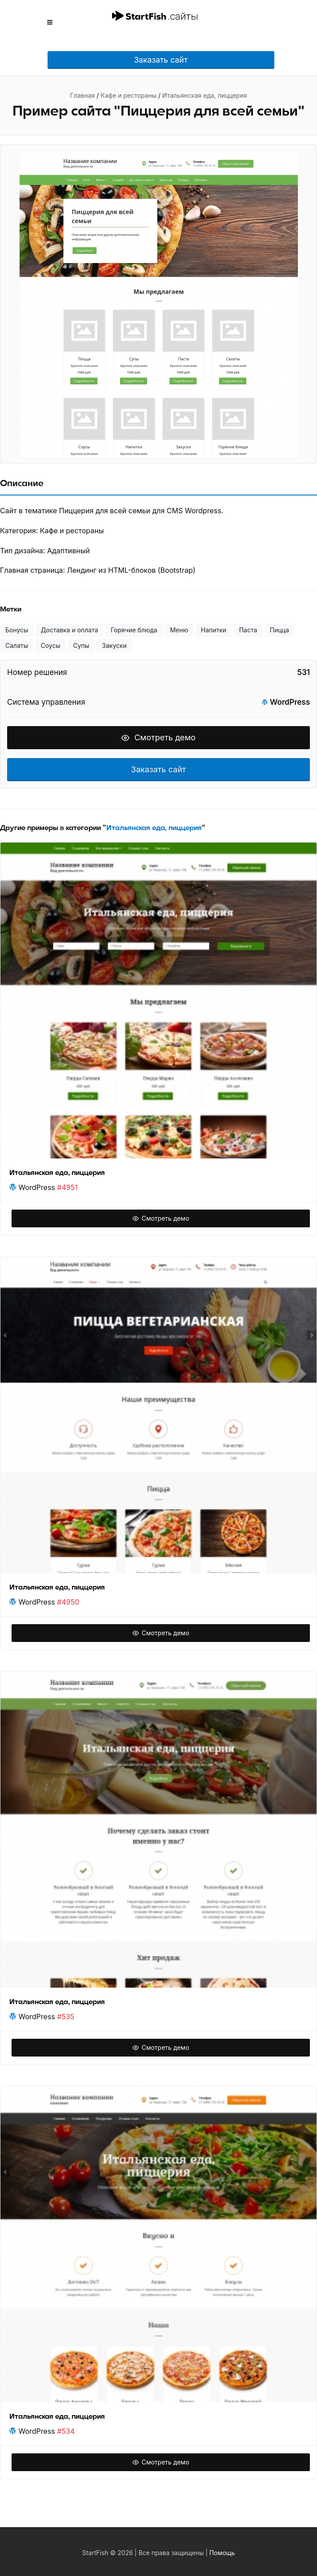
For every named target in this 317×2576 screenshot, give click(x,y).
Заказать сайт (161, 59)
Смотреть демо (158, 737)
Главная (82, 95)
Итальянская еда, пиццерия (204, 95)
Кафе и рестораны (128, 95)
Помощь (222, 2552)
